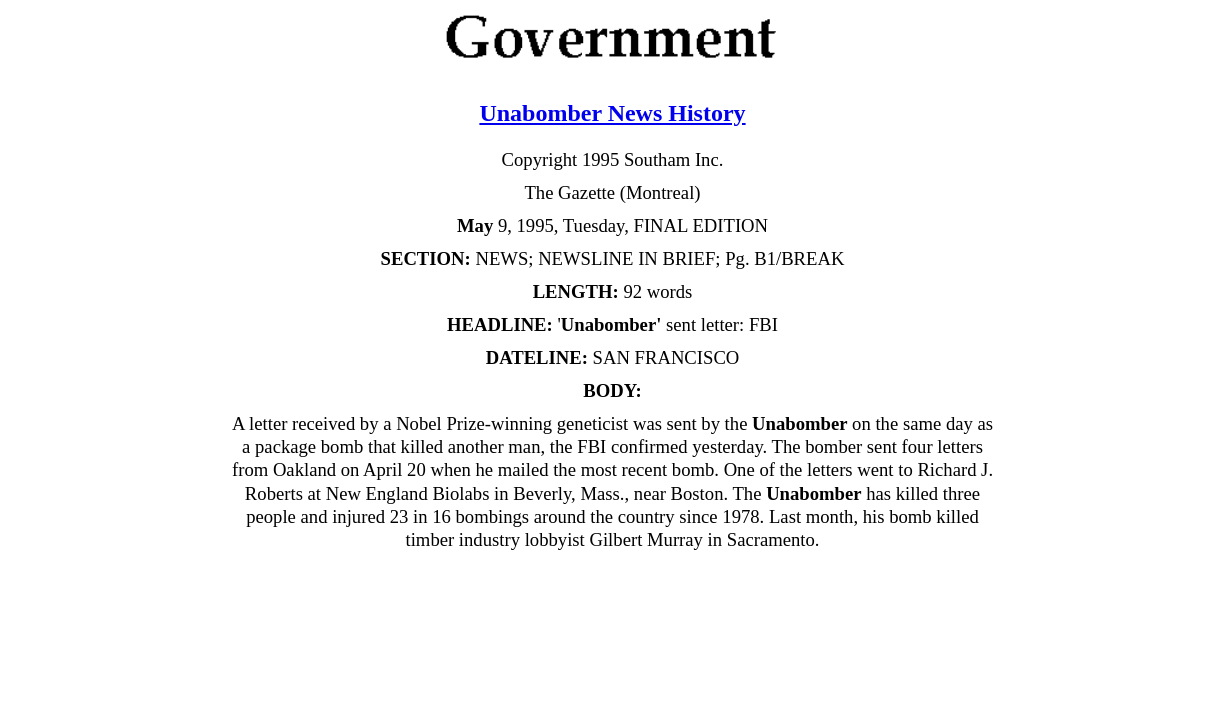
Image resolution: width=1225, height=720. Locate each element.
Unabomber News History (612, 113)
